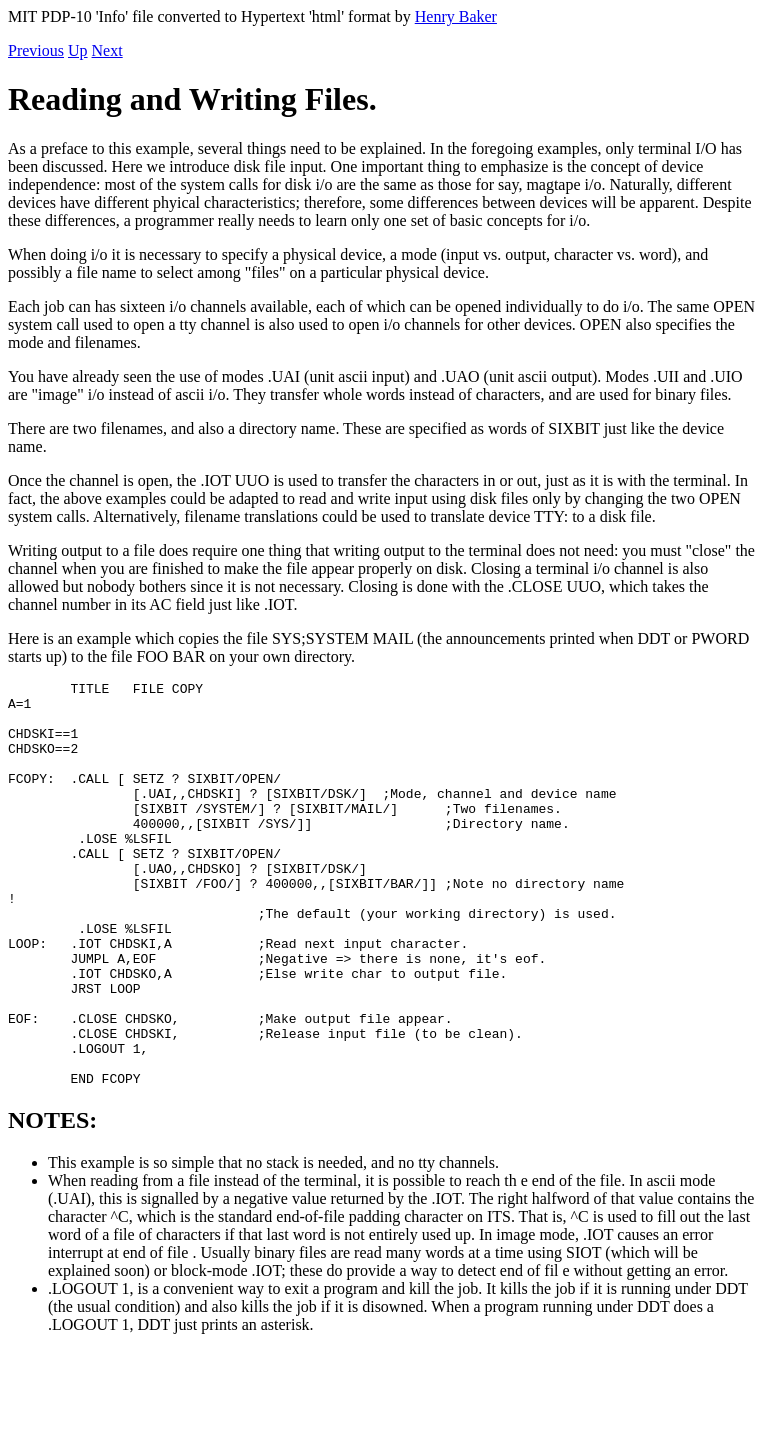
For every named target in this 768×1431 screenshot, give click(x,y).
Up (78, 50)
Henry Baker (456, 16)
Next (107, 50)
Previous (36, 50)
